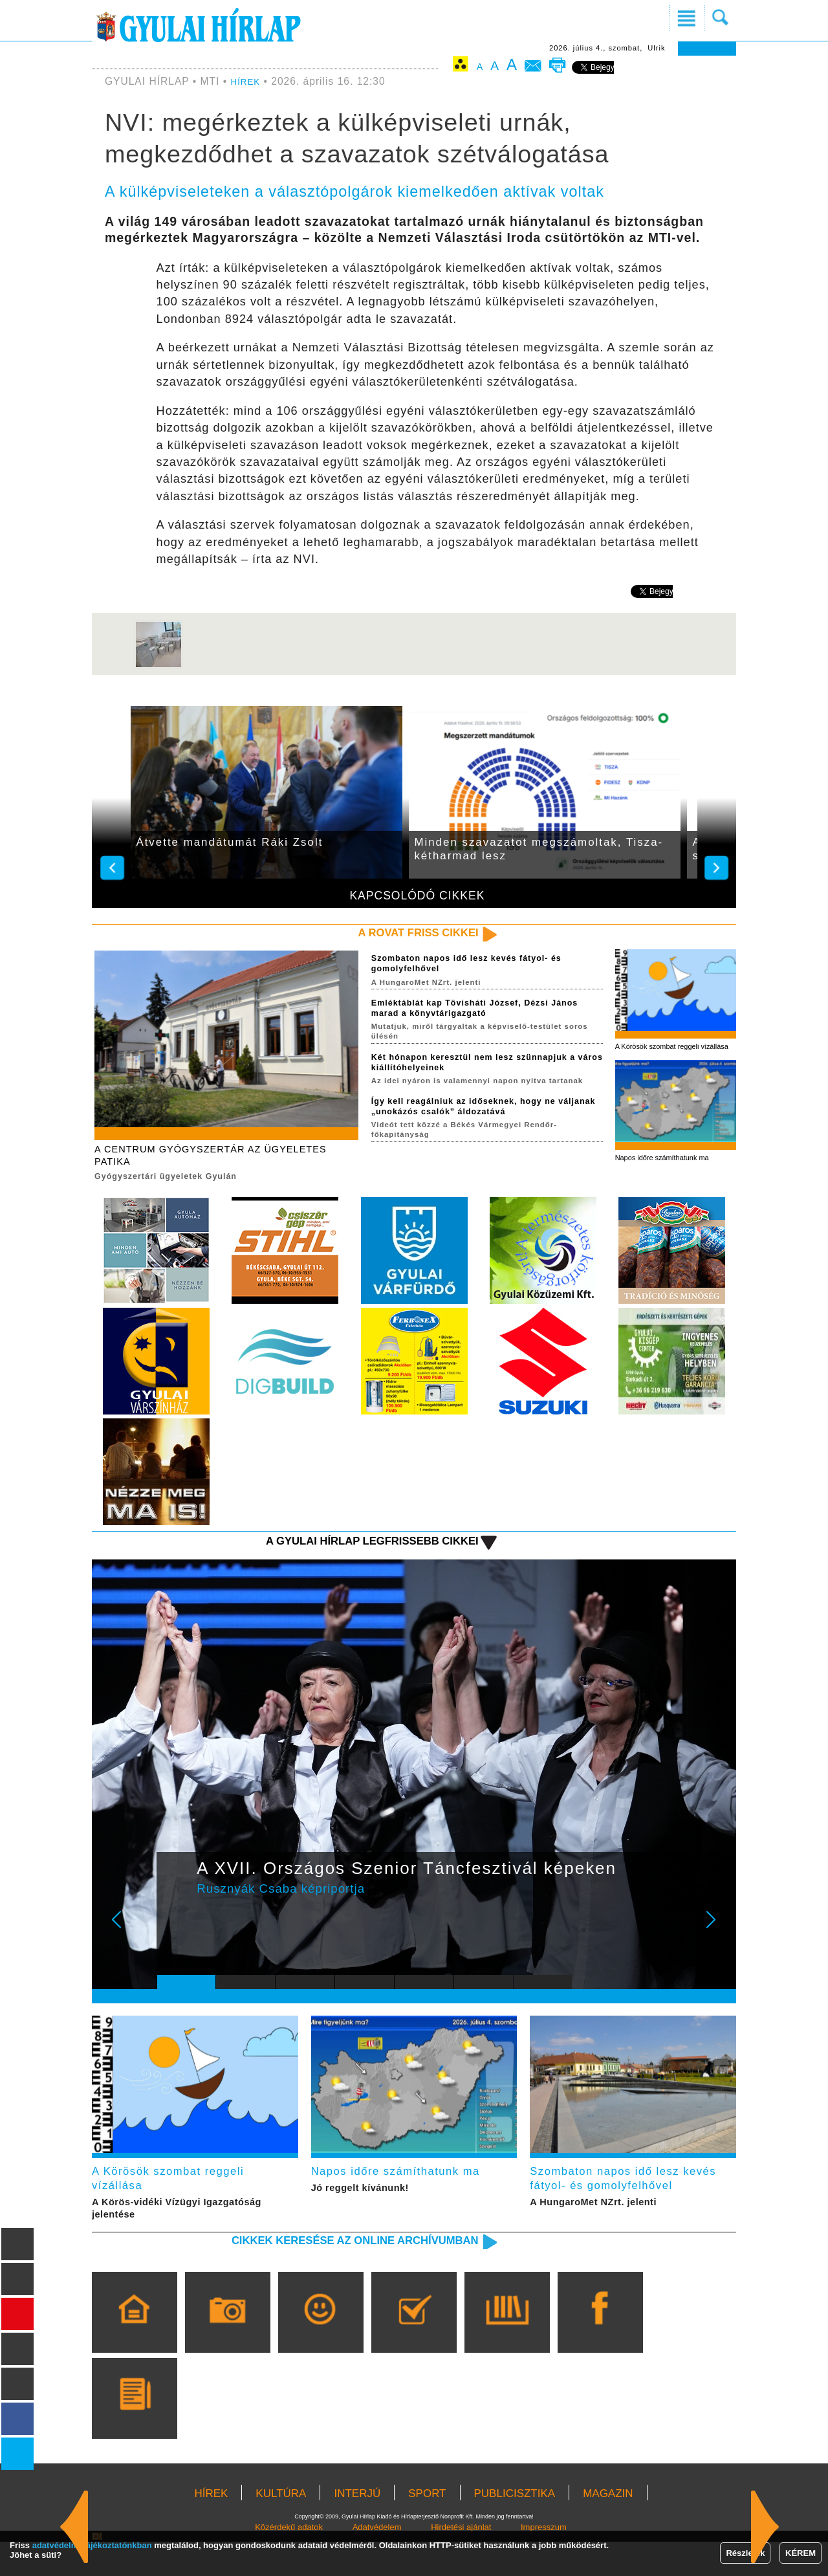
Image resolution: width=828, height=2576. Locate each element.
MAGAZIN (608, 2528)
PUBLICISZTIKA (515, 2528)
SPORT (427, 2528)
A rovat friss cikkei (403, 934)
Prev (176, 1944)
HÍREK (248, 81)
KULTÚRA (281, 2528)
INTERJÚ (357, 2528)
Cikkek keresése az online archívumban (324, 2273)
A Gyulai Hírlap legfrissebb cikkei (345, 1555)
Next (718, 1944)
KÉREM (800, 2553)
